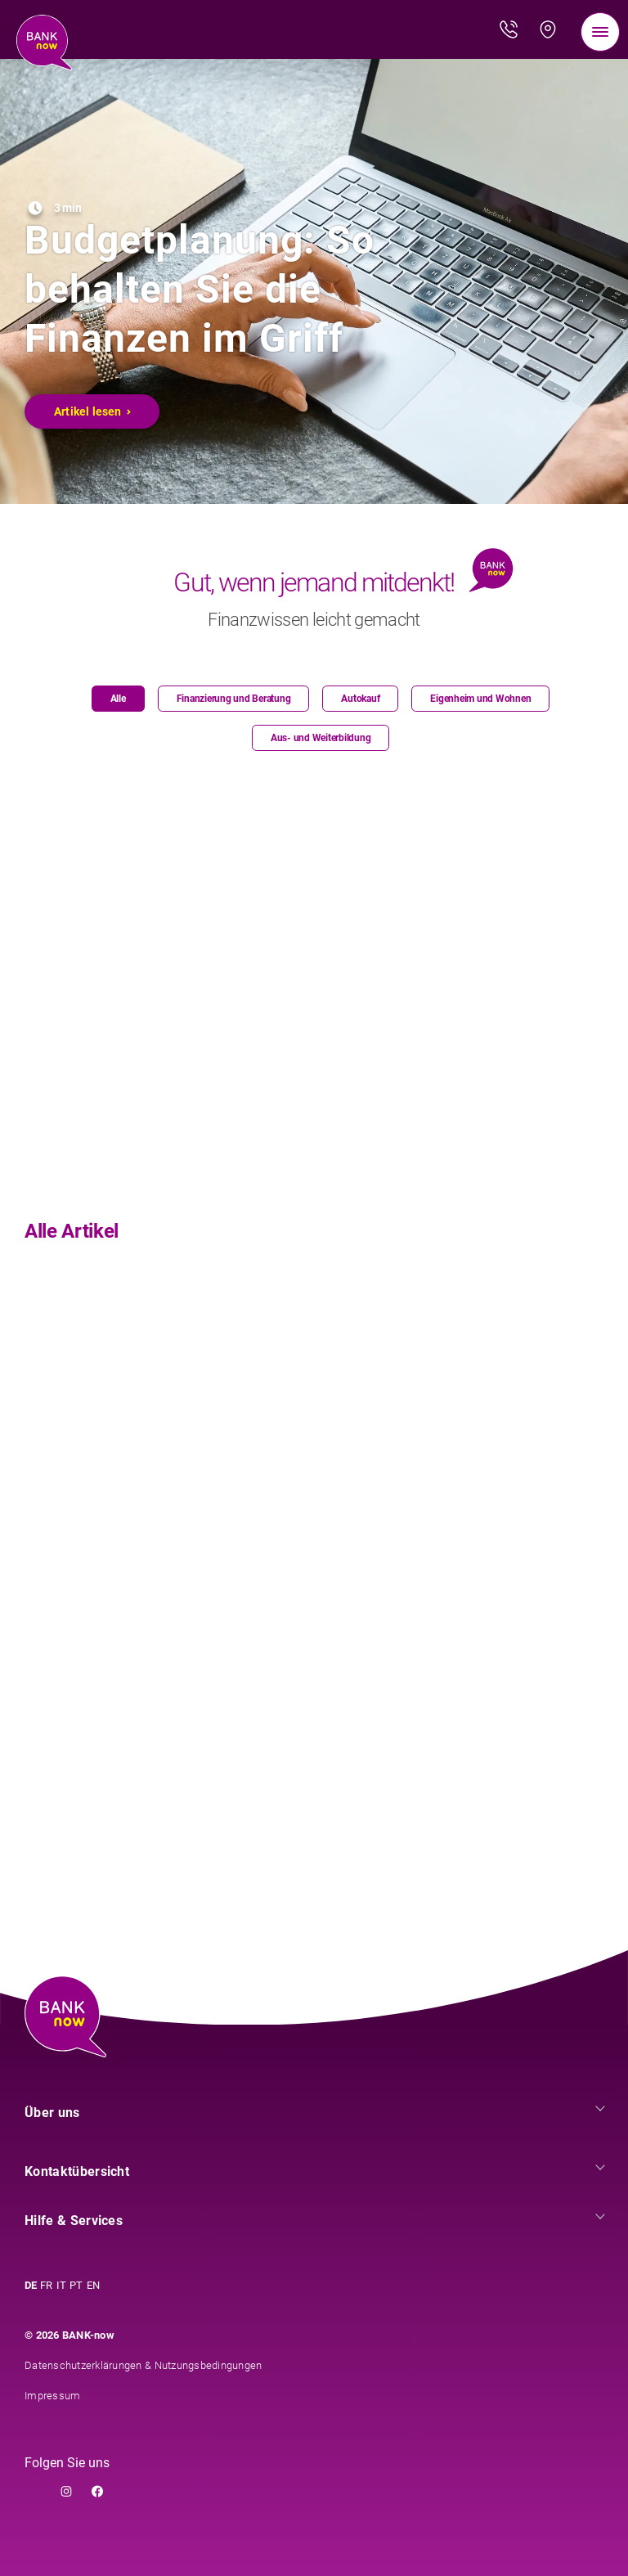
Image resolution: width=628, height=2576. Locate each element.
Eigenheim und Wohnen (480, 698)
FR (46, 2285)
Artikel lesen (93, 411)
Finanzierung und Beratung (234, 698)
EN (94, 2285)
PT (76, 2285)
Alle (118, 698)
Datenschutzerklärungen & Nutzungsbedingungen (143, 2365)
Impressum (52, 2395)
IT (61, 2285)
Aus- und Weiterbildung (321, 738)
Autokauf (360, 698)
